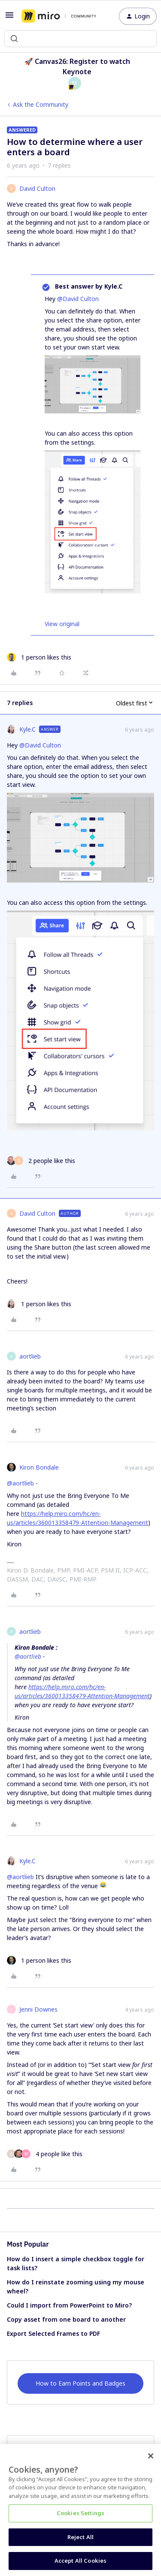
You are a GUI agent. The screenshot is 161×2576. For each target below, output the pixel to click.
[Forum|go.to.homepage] (58, 16)
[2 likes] (41, 1160)
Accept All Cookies (80, 2560)
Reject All (80, 2537)
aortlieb (30, 1356)
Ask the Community (40, 104)
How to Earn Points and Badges (80, 2383)
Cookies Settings (80, 2513)
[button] (9, 18)
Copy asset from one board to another (66, 2319)
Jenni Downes (38, 2009)
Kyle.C (27, 729)
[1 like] (39, 657)
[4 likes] (44, 2153)
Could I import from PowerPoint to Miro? (69, 2305)
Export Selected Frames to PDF (53, 2333)
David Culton (37, 188)
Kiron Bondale (39, 1467)
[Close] (150, 2455)
